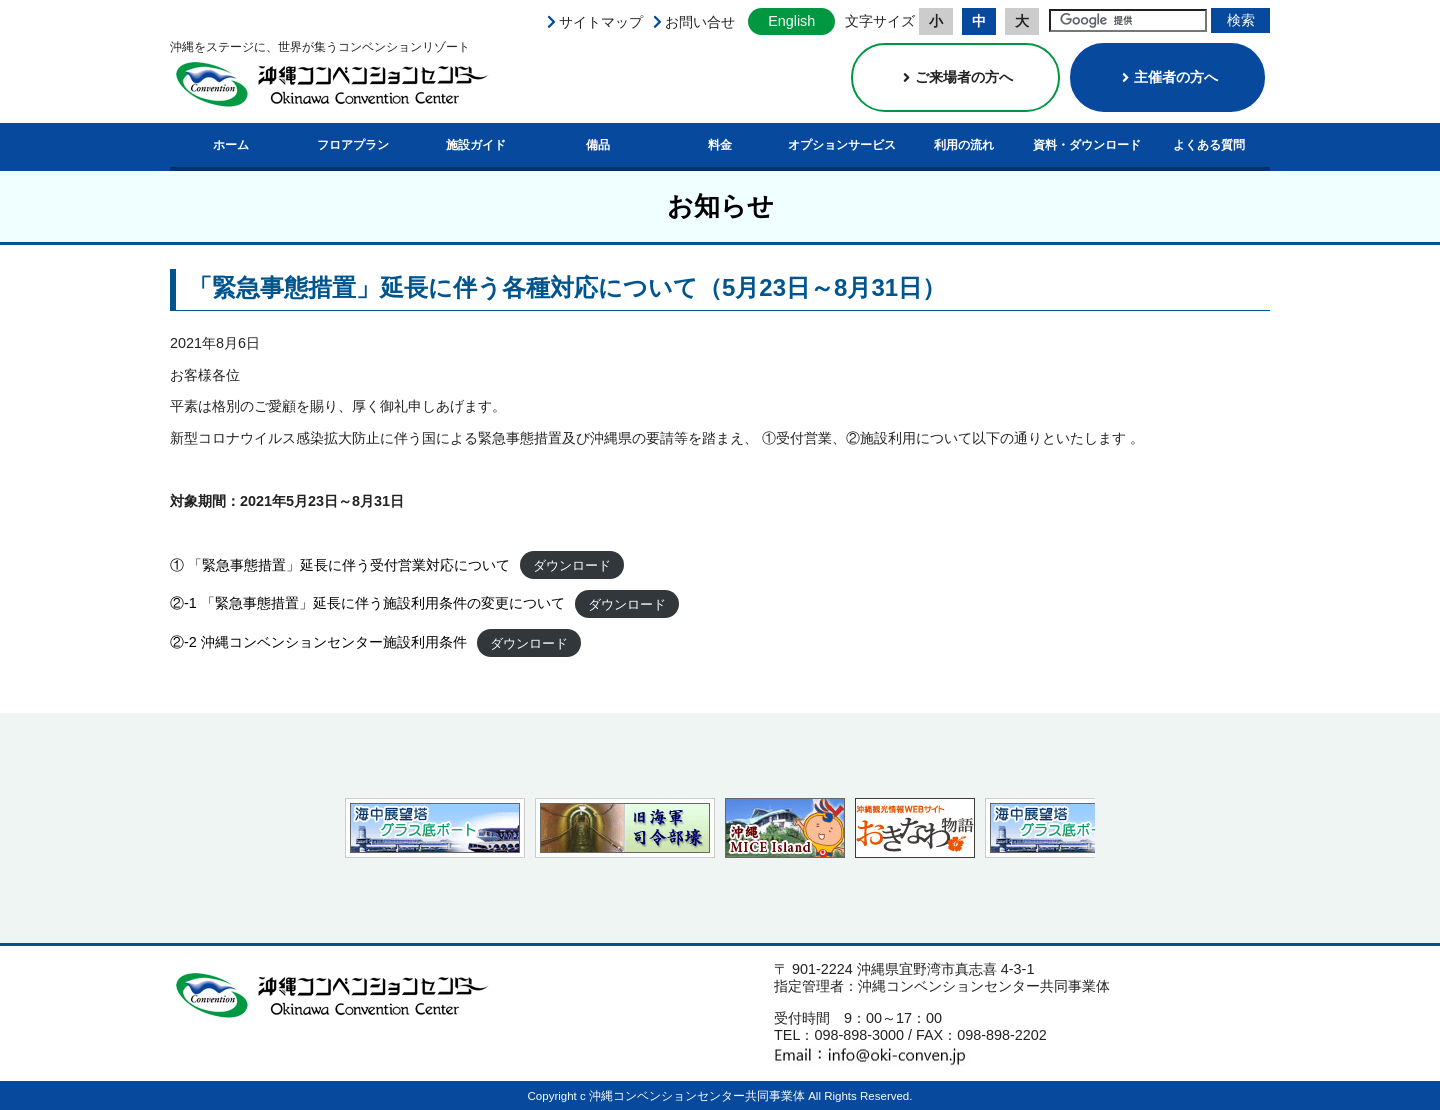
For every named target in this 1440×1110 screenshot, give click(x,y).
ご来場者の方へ (955, 77)
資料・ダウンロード (1087, 145)
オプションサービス (842, 145)
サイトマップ (601, 22)
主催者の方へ (1167, 77)
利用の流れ (964, 145)
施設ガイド (476, 145)
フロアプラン (353, 145)
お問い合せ (700, 22)
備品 (598, 145)
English (791, 21)
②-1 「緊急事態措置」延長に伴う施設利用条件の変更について (367, 603)
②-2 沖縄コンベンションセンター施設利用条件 (318, 642)
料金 (720, 145)
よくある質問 (1209, 145)
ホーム (231, 145)
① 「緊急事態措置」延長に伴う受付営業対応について (340, 565)
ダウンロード (572, 565)
